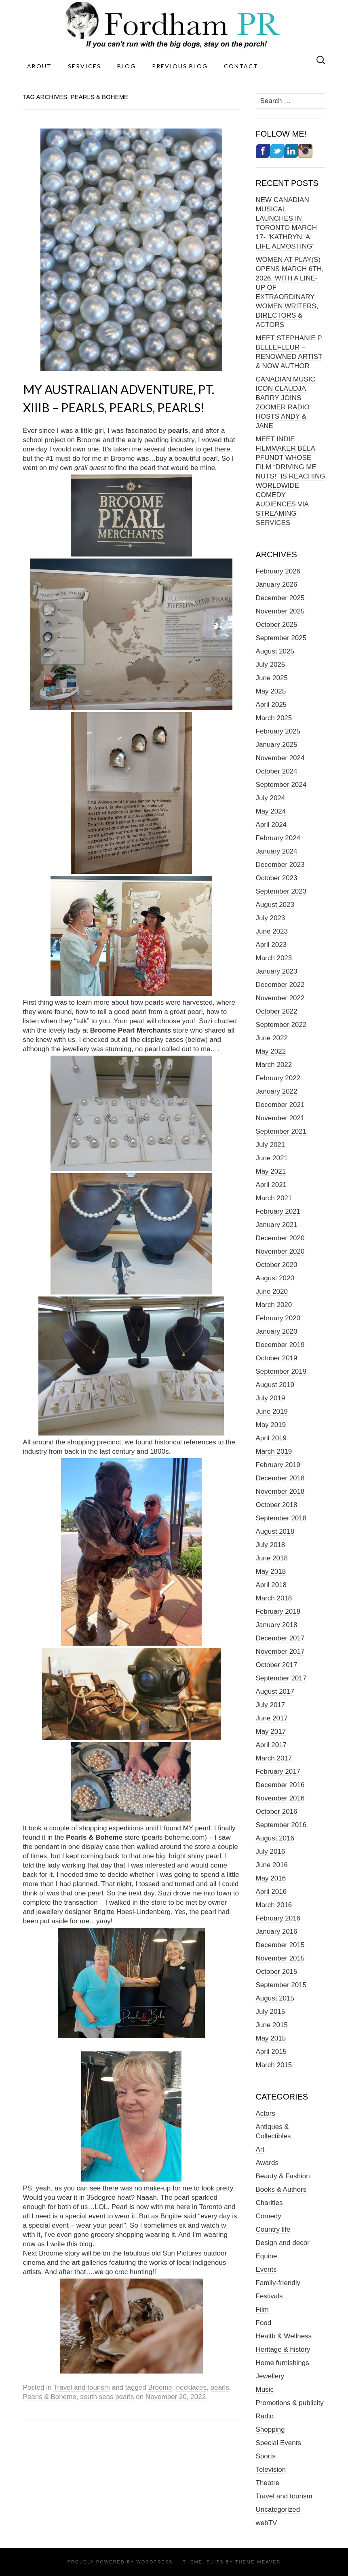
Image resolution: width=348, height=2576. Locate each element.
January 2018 (276, 1625)
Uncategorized (278, 2509)
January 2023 (276, 971)
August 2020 (275, 1278)
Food (264, 2323)
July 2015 (270, 2011)
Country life (273, 2229)
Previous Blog (180, 66)
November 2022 (280, 998)
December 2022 (280, 985)
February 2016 (278, 1918)
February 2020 (278, 1318)
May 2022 (271, 1051)
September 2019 (281, 1371)
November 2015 (280, 1958)
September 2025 (281, 638)
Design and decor (283, 2243)
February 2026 (278, 571)
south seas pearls (107, 2397)
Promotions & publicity (290, 2403)
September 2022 (281, 1025)
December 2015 (280, 1945)
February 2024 (278, 838)
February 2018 (278, 1611)
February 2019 (278, 1465)
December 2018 (280, 1478)
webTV (266, 2523)
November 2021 (280, 1118)
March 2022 (274, 1065)
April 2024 (271, 824)
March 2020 (274, 1305)
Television (271, 2469)
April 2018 (271, 1585)
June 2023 (272, 931)
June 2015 (272, 2025)
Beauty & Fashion (283, 2176)
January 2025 (276, 744)
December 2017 (280, 1638)
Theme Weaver (258, 2561)
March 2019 (274, 1451)
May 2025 (271, 691)
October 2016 (276, 1811)
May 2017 (271, 1731)
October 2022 (276, 1011)
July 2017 (270, 1705)
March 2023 (274, 958)
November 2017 (280, 1651)
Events (266, 2269)
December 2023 (280, 865)
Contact (241, 66)
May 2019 (271, 1425)
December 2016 (280, 1785)
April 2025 (271, 704)
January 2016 (276, 1931)
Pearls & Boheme (49, 2397)
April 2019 (271, 1438)
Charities (269, 2203)
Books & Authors (281, 2189)
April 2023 (271, 945)
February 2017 (278, 1771)
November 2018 (280, 1491)
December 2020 (280, 1238)
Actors (265, 2113)
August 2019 (275, 1385)
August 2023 (275, 905)
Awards (267, 2163)
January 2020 (276, 1331)
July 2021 (270, 1145)
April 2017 (271, 1745)
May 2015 (271, 2038)
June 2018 (272, 1558)
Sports (266, 2456)
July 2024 (270, 798)
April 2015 (271, 2051)
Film (262, 2309)
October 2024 (276, 771)
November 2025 (280, 611)
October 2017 (276, 1665)
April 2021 (271, 1185)
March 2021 (274, 1198)
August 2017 (275, 1691)
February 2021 (278, 1211)
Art (260, 2149)
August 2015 (275, 1998)
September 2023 (281, 891)
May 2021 (271, 1171)
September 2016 (281, 1825)
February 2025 (278, 731)
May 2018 (271, 1571)
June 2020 (272, 1291)
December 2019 (280, 1345)
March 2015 (274, 2065)
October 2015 (276, 1971)
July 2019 (270, 1398)
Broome (160, 2387)
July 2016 (270, 1851)
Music (265, 2389)
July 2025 (270, 664)
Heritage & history (283, 2349)
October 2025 (276, 624)
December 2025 (280, 598)
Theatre (268, 2483)
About (39, 66)
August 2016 (275, 1838)
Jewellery (270, 2376)
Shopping (270, 2429)
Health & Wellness (284, 2336)
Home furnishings (282, 2363)
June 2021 (272, 1158)
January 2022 (276, 1091)
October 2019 (276, 1358)
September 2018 (281, 1518)
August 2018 (275, 1531)
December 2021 (280, 1105)
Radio (265, 2416)
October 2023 (276, 878)
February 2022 (278, 1078)
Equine (266, 2256)
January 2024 (276, 851)
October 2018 (276, 1505)
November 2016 (280, 1798)
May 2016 (271, 1878)
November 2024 (280, 758)
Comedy (268, 2216)
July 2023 (270, 918)
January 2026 (276, 584)
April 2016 (271, 1891)
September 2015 (281, 1985)
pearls (220, 2387)
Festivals (269, 2296)
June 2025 (272, 678)
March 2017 (274, 1758)
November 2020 (280, 1251)
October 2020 (276, 1265)
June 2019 (272, 1411)
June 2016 (272, 1865)
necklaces (191, 2387)
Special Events (278, 2443)
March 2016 (274, 1905)
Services (84, 66)
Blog (126, 66)
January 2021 (276, 1225)
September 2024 (281, 784)
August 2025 (275, 651)
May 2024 (271, 811)
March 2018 (274, 1598)
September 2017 (281, 1678)
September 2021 (281, 1131)
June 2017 (272, 1718)
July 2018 (270, 1545)
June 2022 (272, 1038)
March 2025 (274, 718)
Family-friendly (278, 2283)
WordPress (154, 2561)
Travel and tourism (81, 2387)
